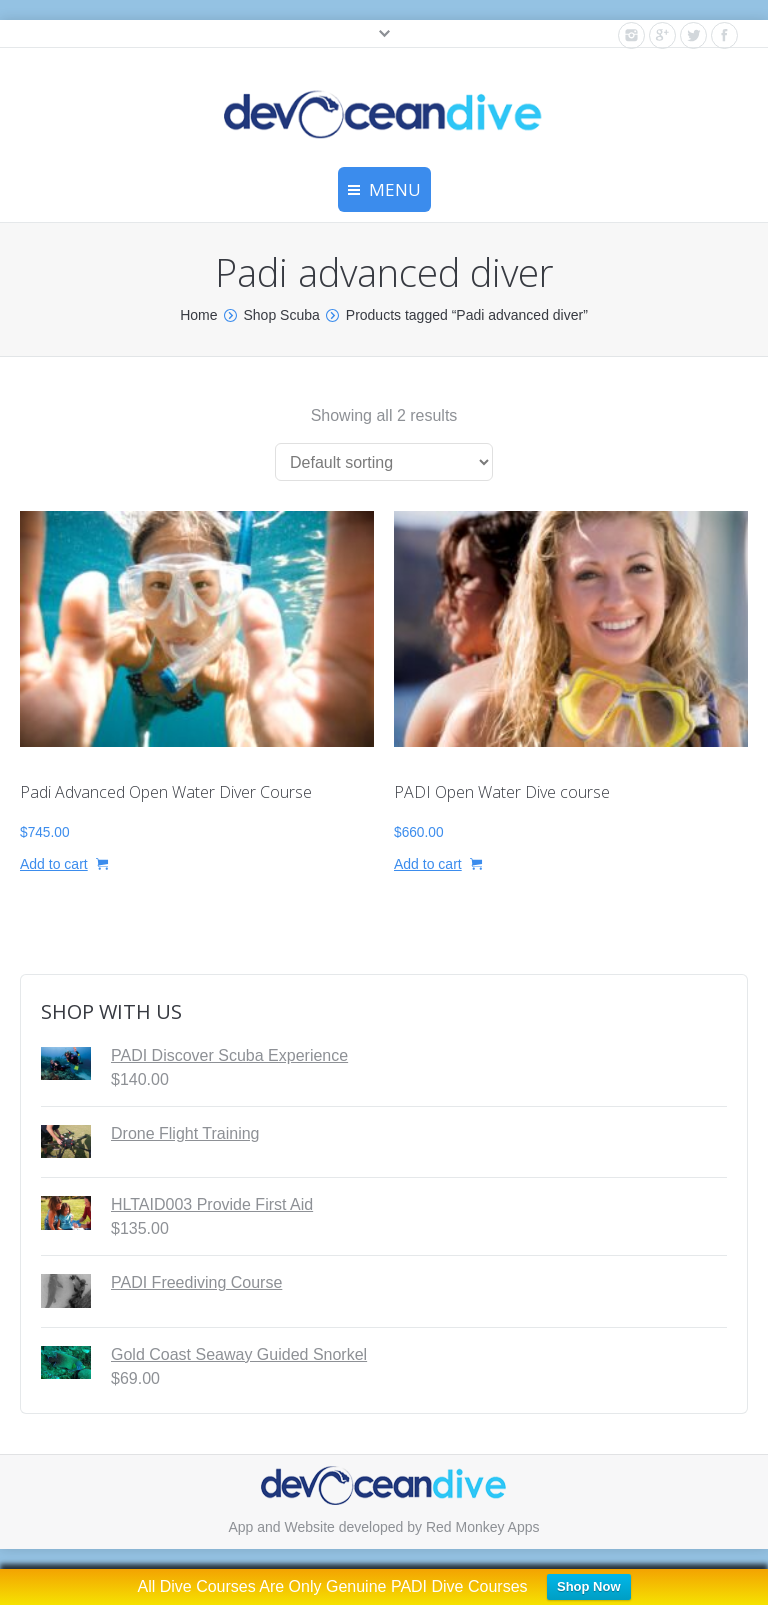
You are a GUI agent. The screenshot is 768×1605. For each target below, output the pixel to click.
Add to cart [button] (54, 864)
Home (198, 315)
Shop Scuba (282, 315)
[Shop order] (384, 462)
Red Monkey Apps (483, 1527)
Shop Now (589, 1586)
